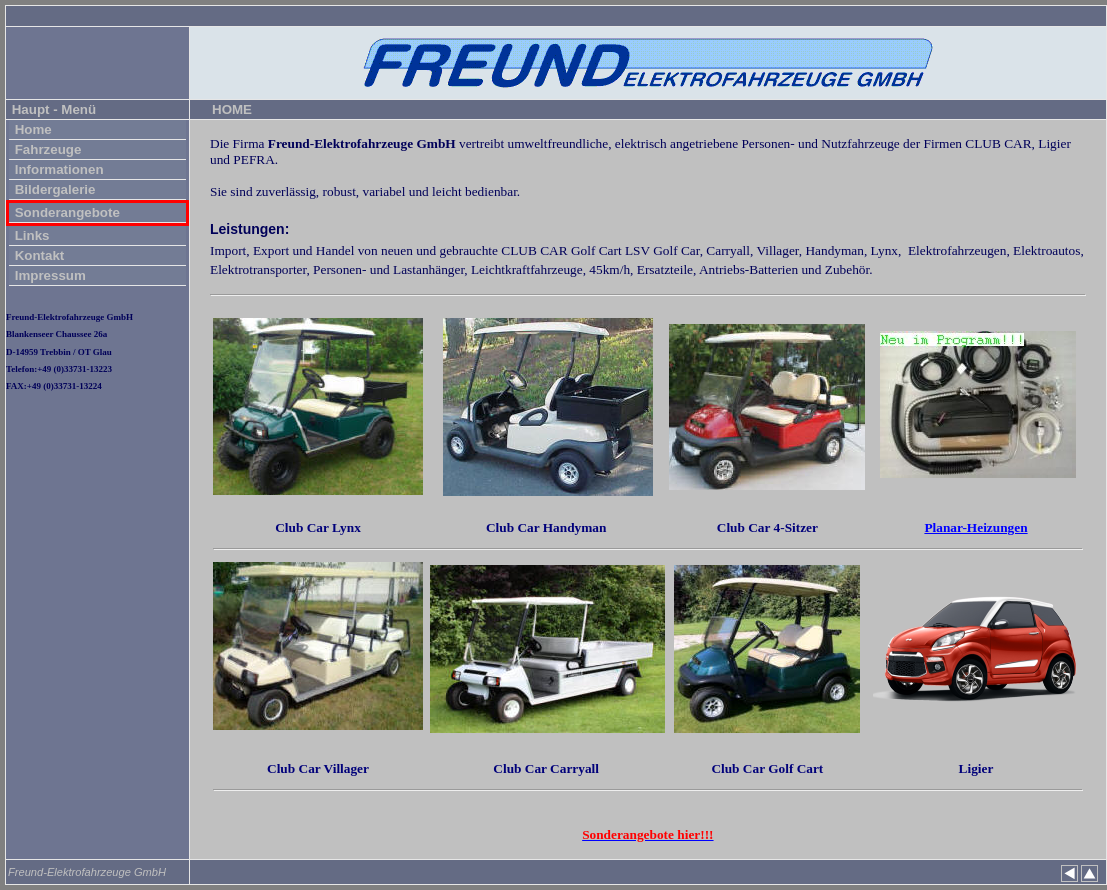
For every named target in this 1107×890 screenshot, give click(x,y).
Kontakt (37, 255)
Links (30, 235)
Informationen (57, 169)
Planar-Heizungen (975, 527)
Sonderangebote (65, 212)
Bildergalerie (53, 189)
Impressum (48, 275)
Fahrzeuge (46, 149)
